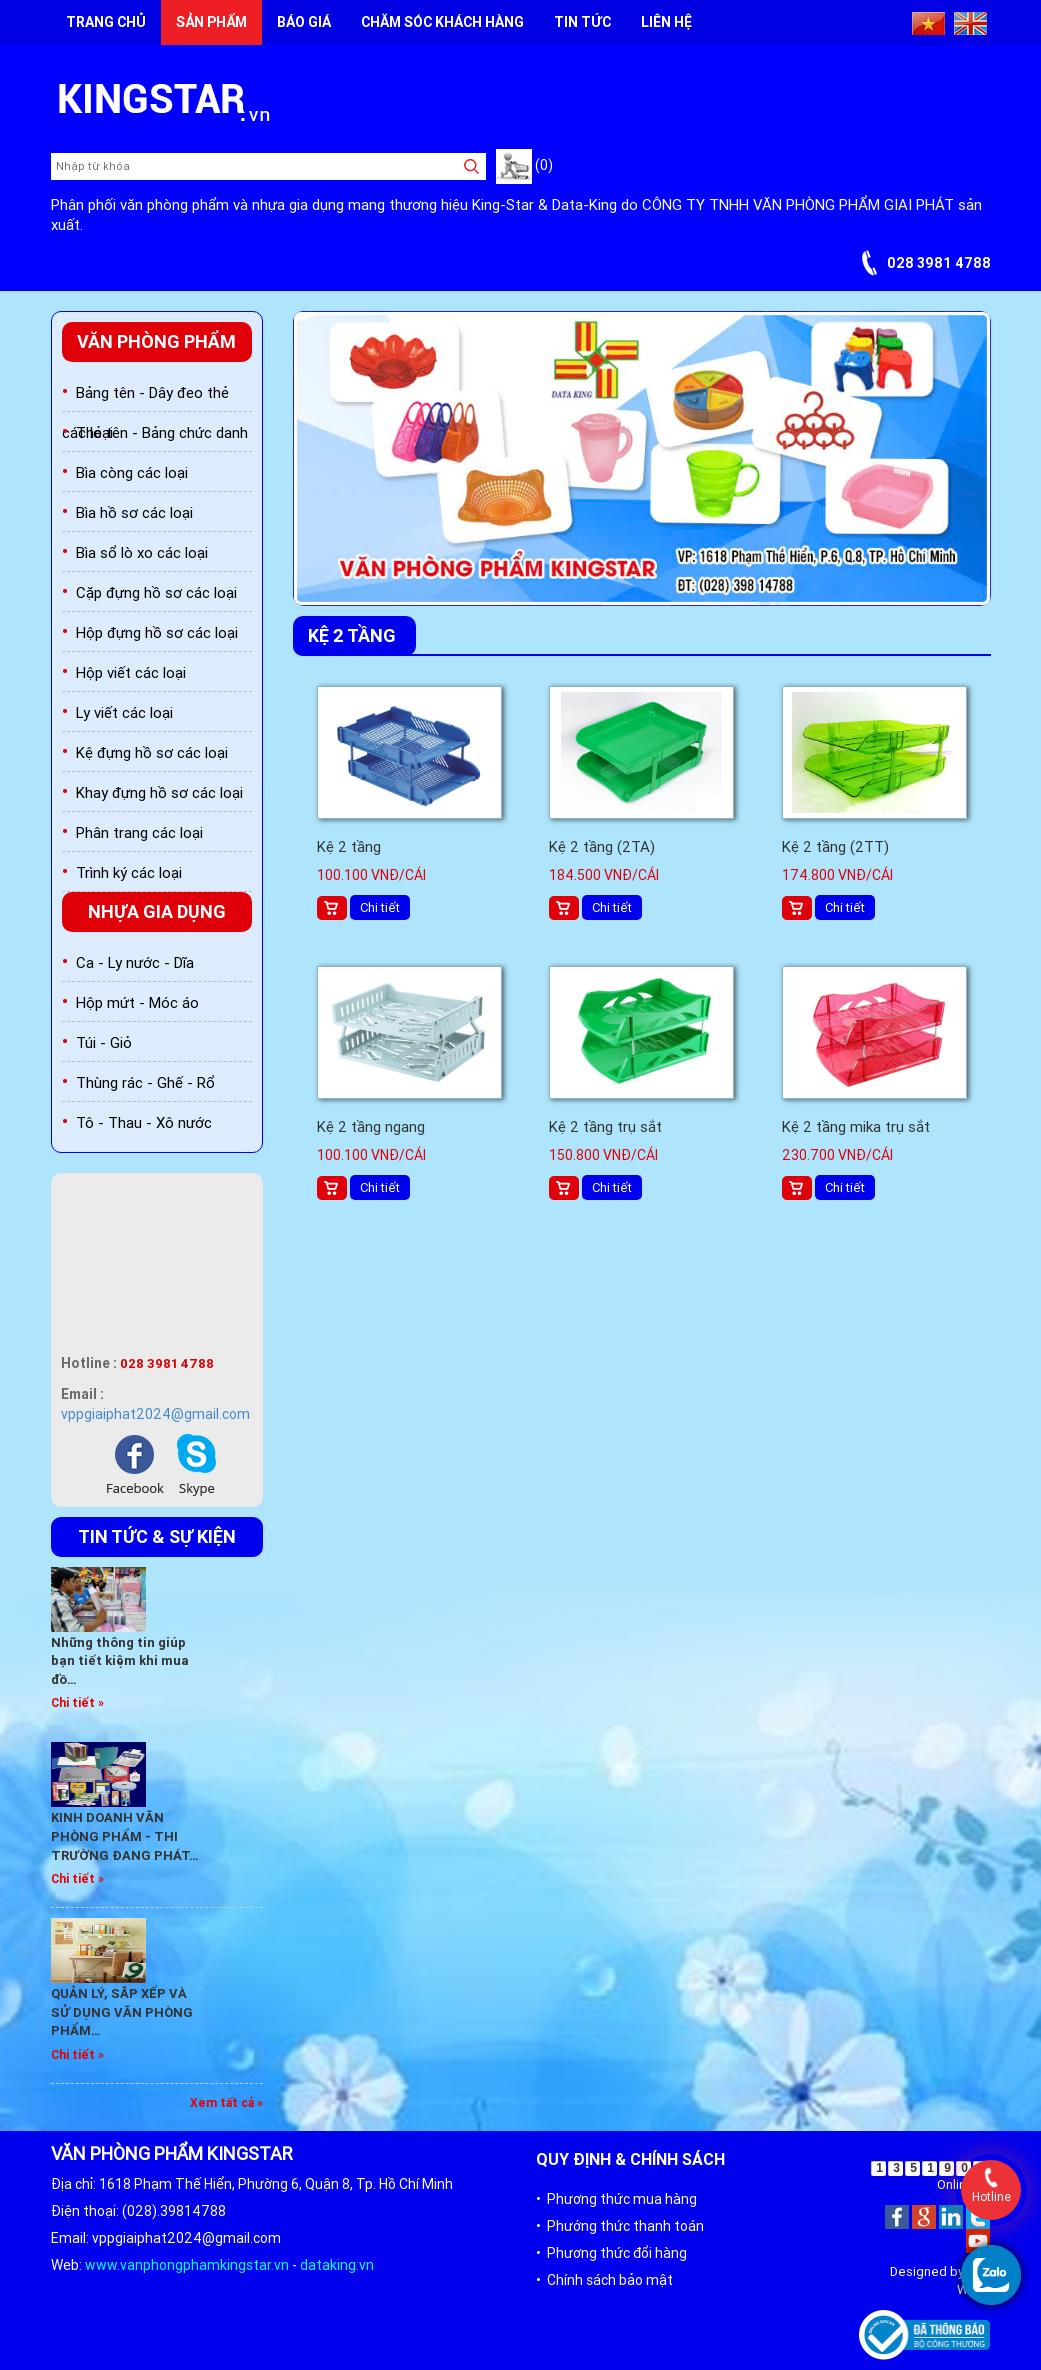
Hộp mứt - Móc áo (137, 1002)
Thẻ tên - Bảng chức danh (162, 432)
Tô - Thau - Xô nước (144, 1122)
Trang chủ (106, 22)
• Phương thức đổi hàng (611, 2253)
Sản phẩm (211, 22)
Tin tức (582, 22)
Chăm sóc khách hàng (442, 22)
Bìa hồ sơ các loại (134, 512)
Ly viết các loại (124, 712)
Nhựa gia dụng (157, 911)
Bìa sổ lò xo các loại (142, 552)
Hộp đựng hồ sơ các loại (157, 632)
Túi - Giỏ (104, 1042)
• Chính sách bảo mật (604, 2280)
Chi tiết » (77, 1702)
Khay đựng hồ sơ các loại (159, 792)
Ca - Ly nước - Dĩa (135, 962)
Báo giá (304, 22)
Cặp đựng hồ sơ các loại (156, 592)
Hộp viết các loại (131, 672)
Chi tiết (380, 907)
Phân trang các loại (139, 832)
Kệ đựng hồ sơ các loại (152, 752)
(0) (524, 165)
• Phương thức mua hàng (616, 2199)
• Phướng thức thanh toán (620, 2226)
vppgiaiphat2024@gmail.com (155, 1414)
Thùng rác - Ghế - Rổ (145, 1082)
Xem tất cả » (226, 2102)
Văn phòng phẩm (156, 341)
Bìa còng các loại (132, 472)
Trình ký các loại (129, 872)
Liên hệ (666, 22)
